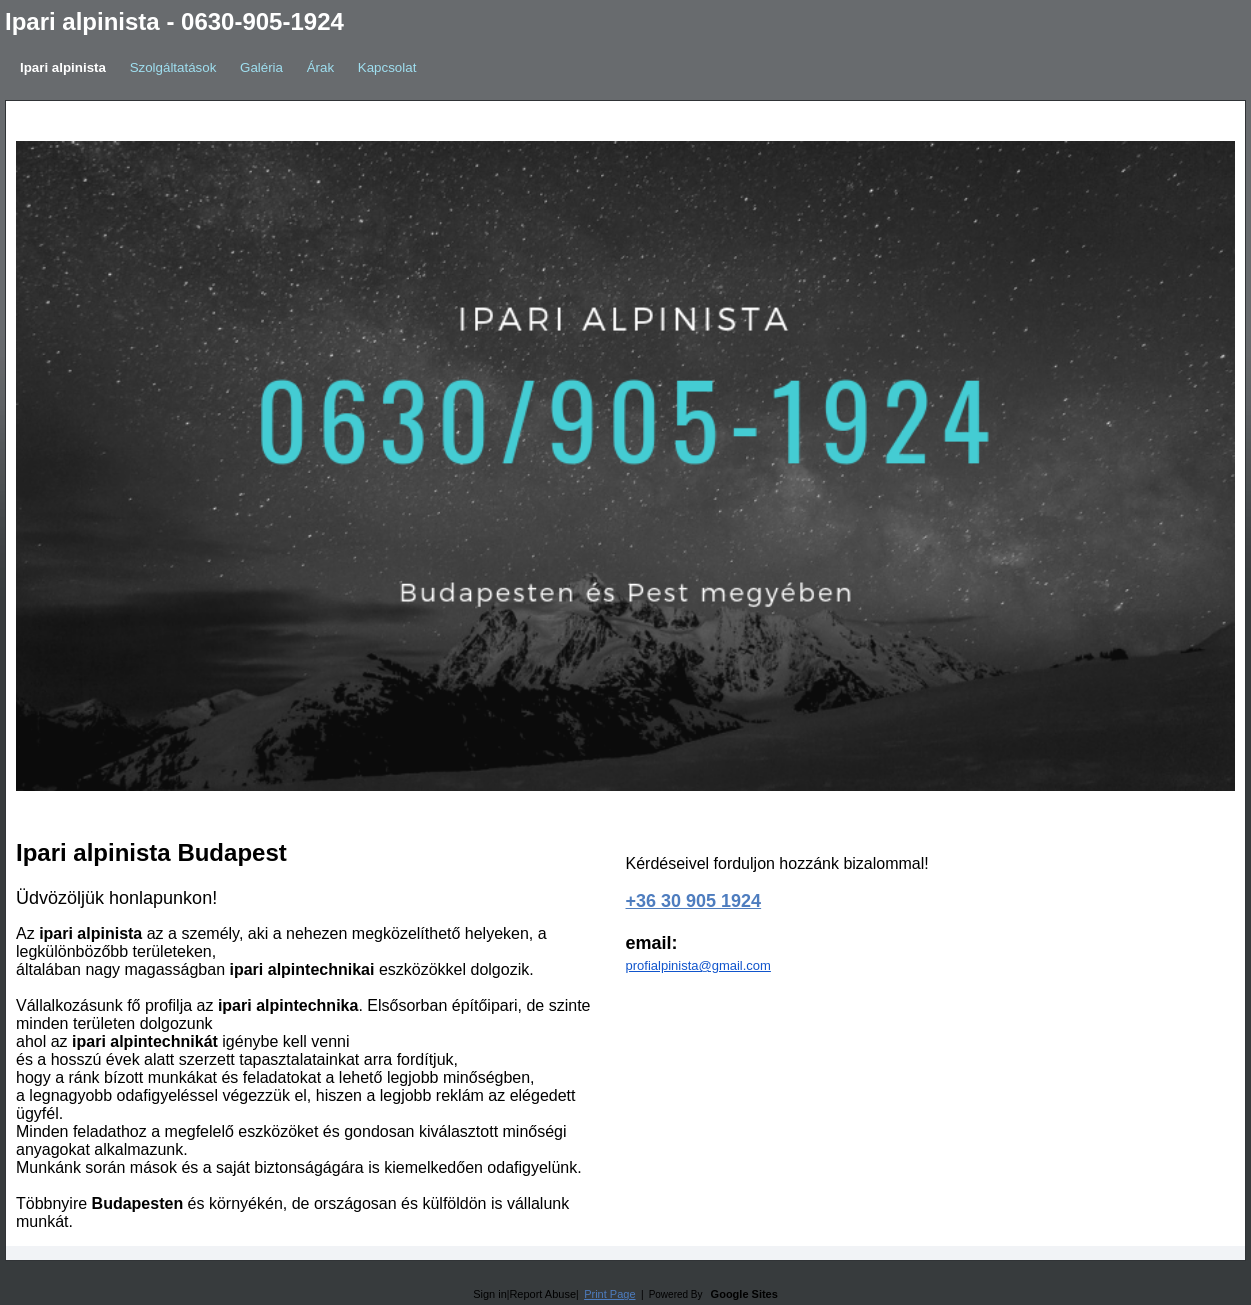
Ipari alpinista (63, 67)
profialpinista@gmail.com (698, 965)
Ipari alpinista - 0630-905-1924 (174, 21)
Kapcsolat (387, 67)
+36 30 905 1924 (694, 901)
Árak (320, 67)
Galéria (261, 67)
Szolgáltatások (173, 67)
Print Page (609, 1294)
